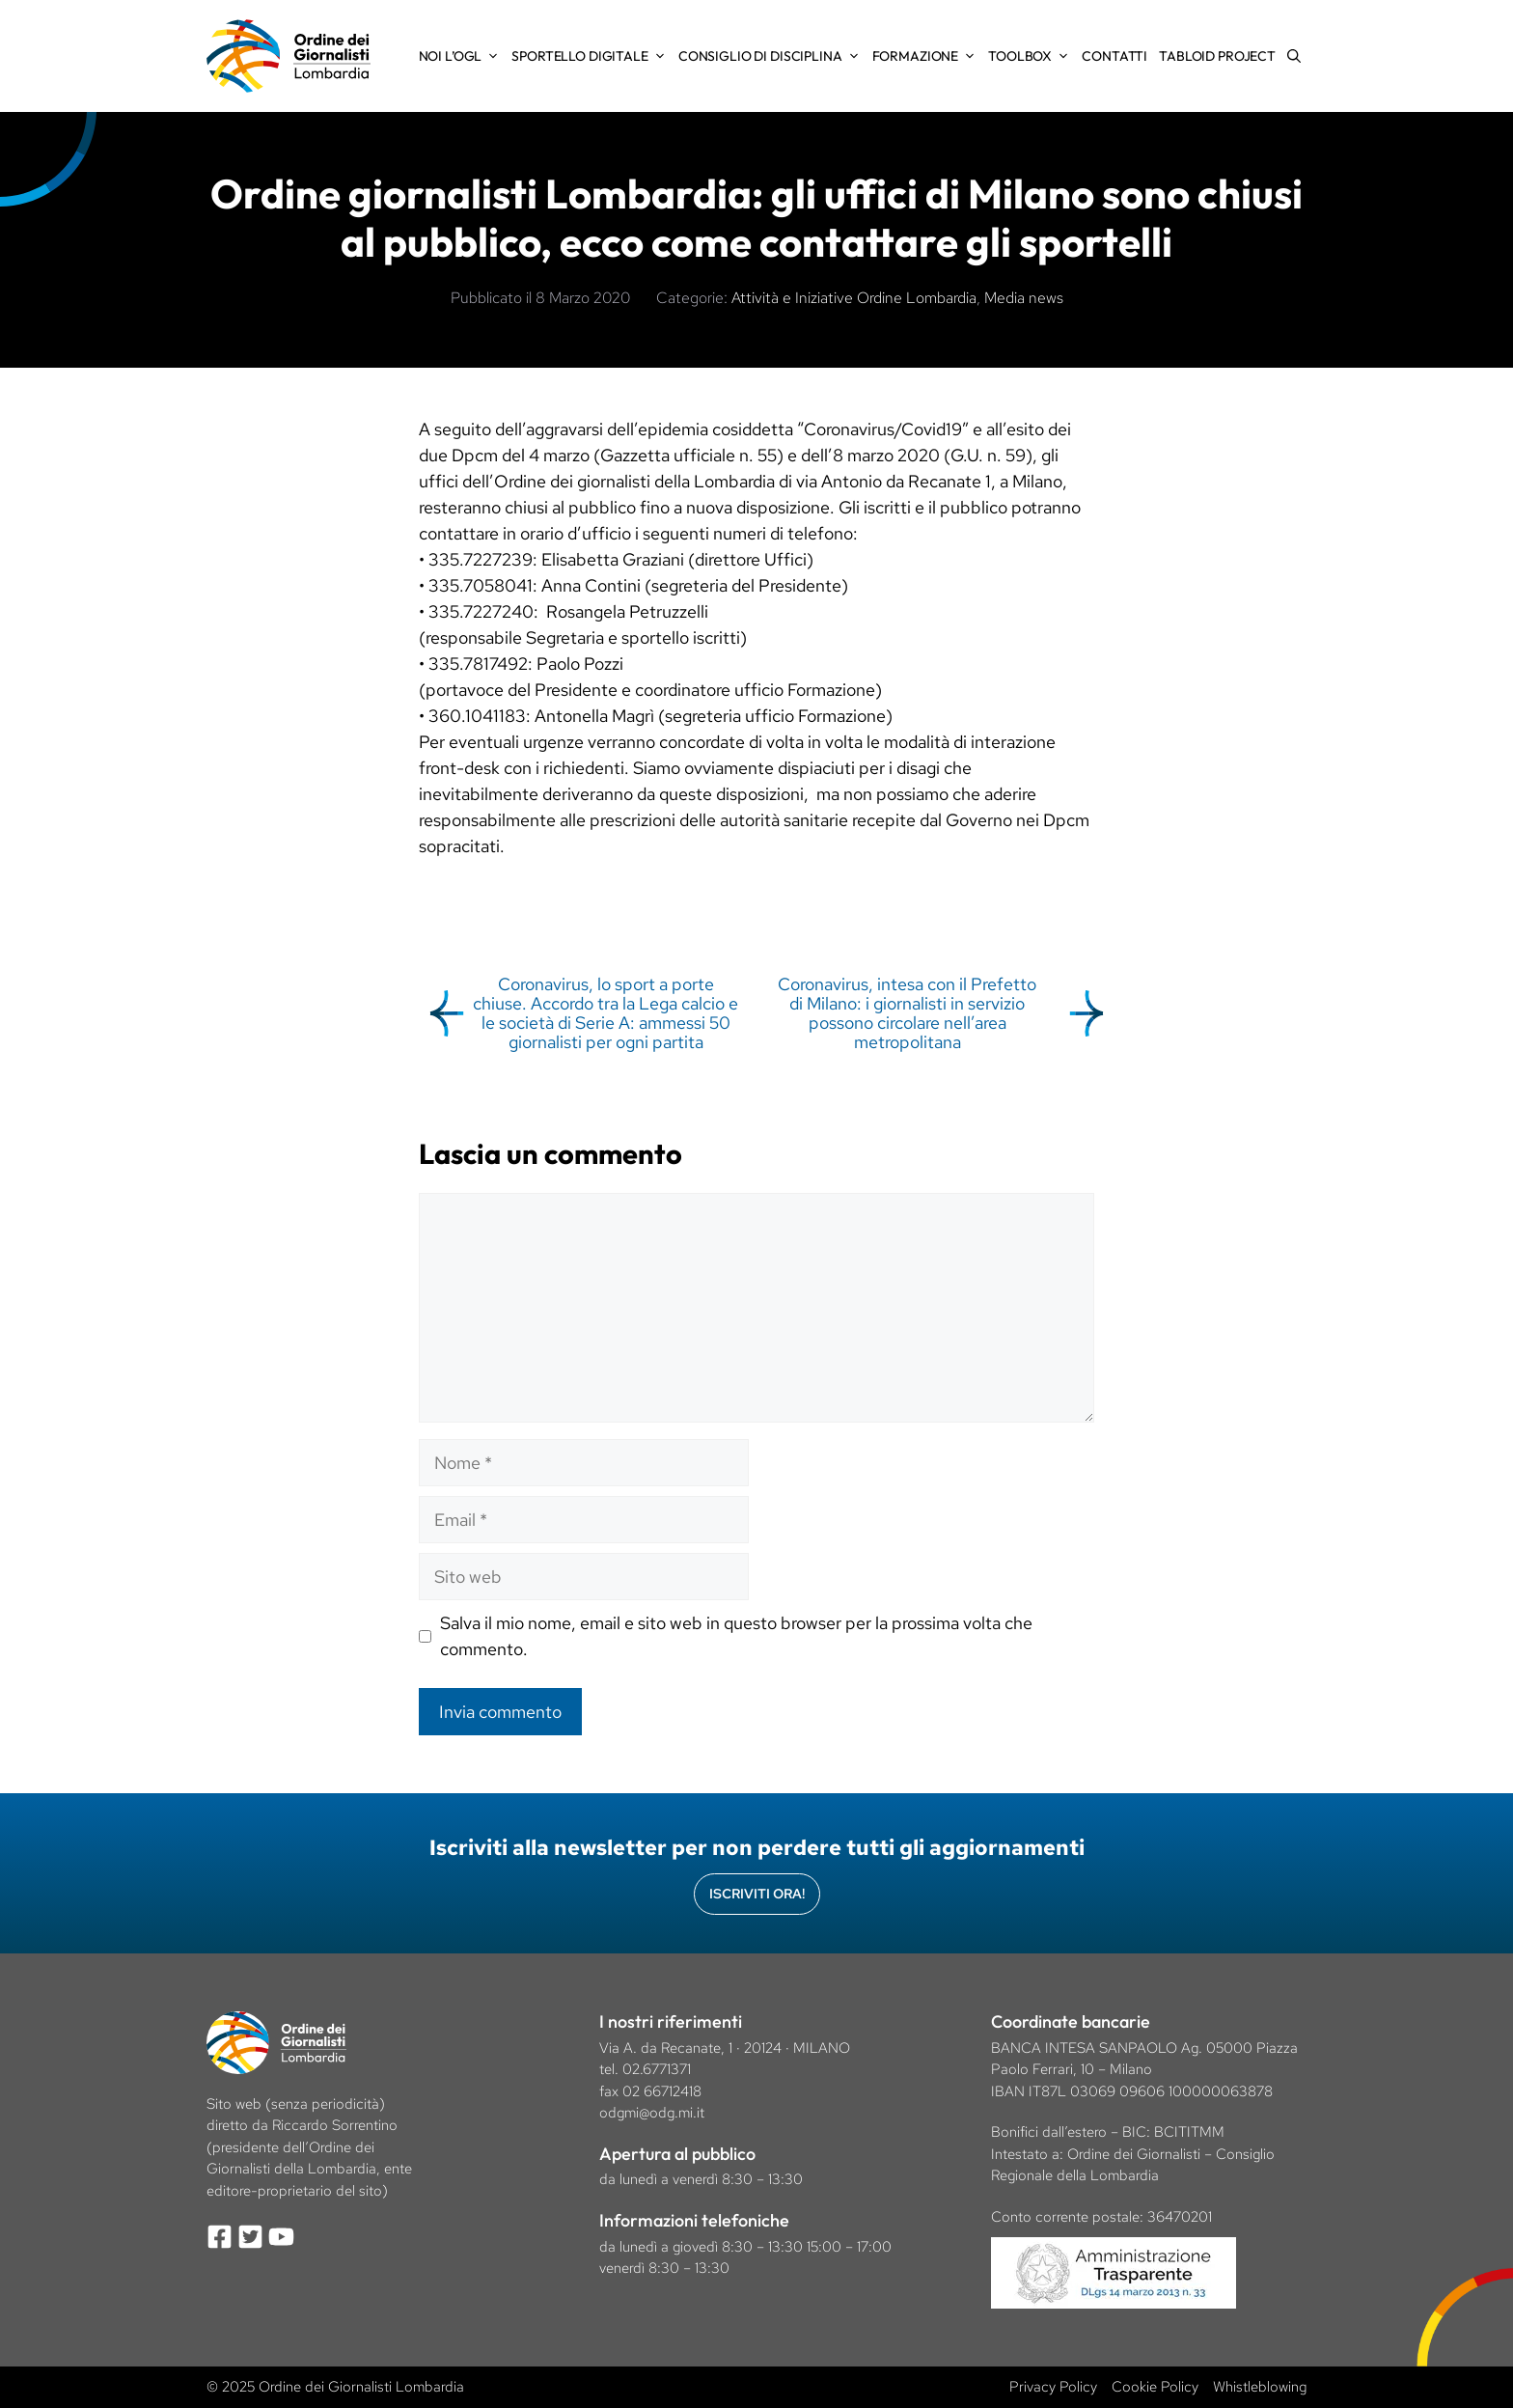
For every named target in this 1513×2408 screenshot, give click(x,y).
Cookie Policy (1155, 2386)
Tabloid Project (1217, 56)
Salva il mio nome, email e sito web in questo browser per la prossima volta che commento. (736, 1636)
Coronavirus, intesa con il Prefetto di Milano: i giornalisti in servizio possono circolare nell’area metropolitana (907, 1012)
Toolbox (1032, 56)
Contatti (1114, 56)
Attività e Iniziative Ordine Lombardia (854, 298)
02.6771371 (656, 2069)
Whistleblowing (1260, 2386)
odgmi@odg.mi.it (651, 2112)
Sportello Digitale (591, 56)
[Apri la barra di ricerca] (1294, 56)
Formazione (927, 56)
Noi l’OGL (463, 56)
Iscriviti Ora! (757, 1893)
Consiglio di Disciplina (772, 56)
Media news (1023, 298)
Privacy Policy (1053, 2386)
